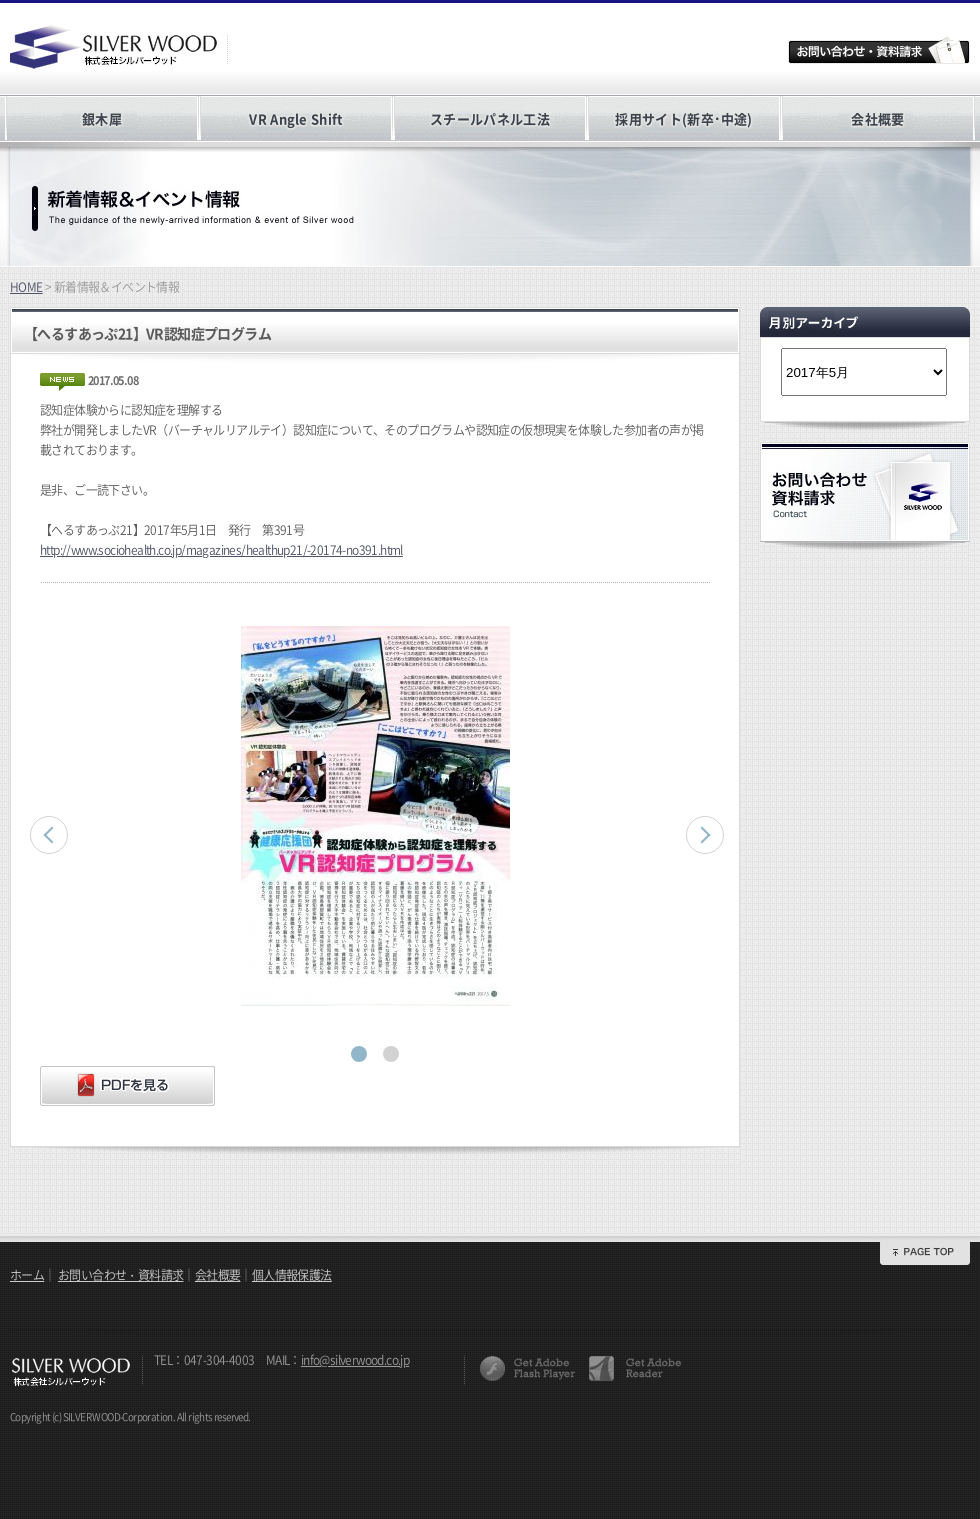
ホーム (27, 1275)
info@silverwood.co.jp (355, 1360)
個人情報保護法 (292, 1275)
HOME (26, 287)
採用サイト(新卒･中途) (683, 118)
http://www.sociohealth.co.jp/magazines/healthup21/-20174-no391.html (221, 550)
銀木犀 (102, 118)
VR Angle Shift (295, 118)
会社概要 (877, 118)
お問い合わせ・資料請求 (120, 1275)
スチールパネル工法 (490, 118)
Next (705, 835)
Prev (49, 835)
